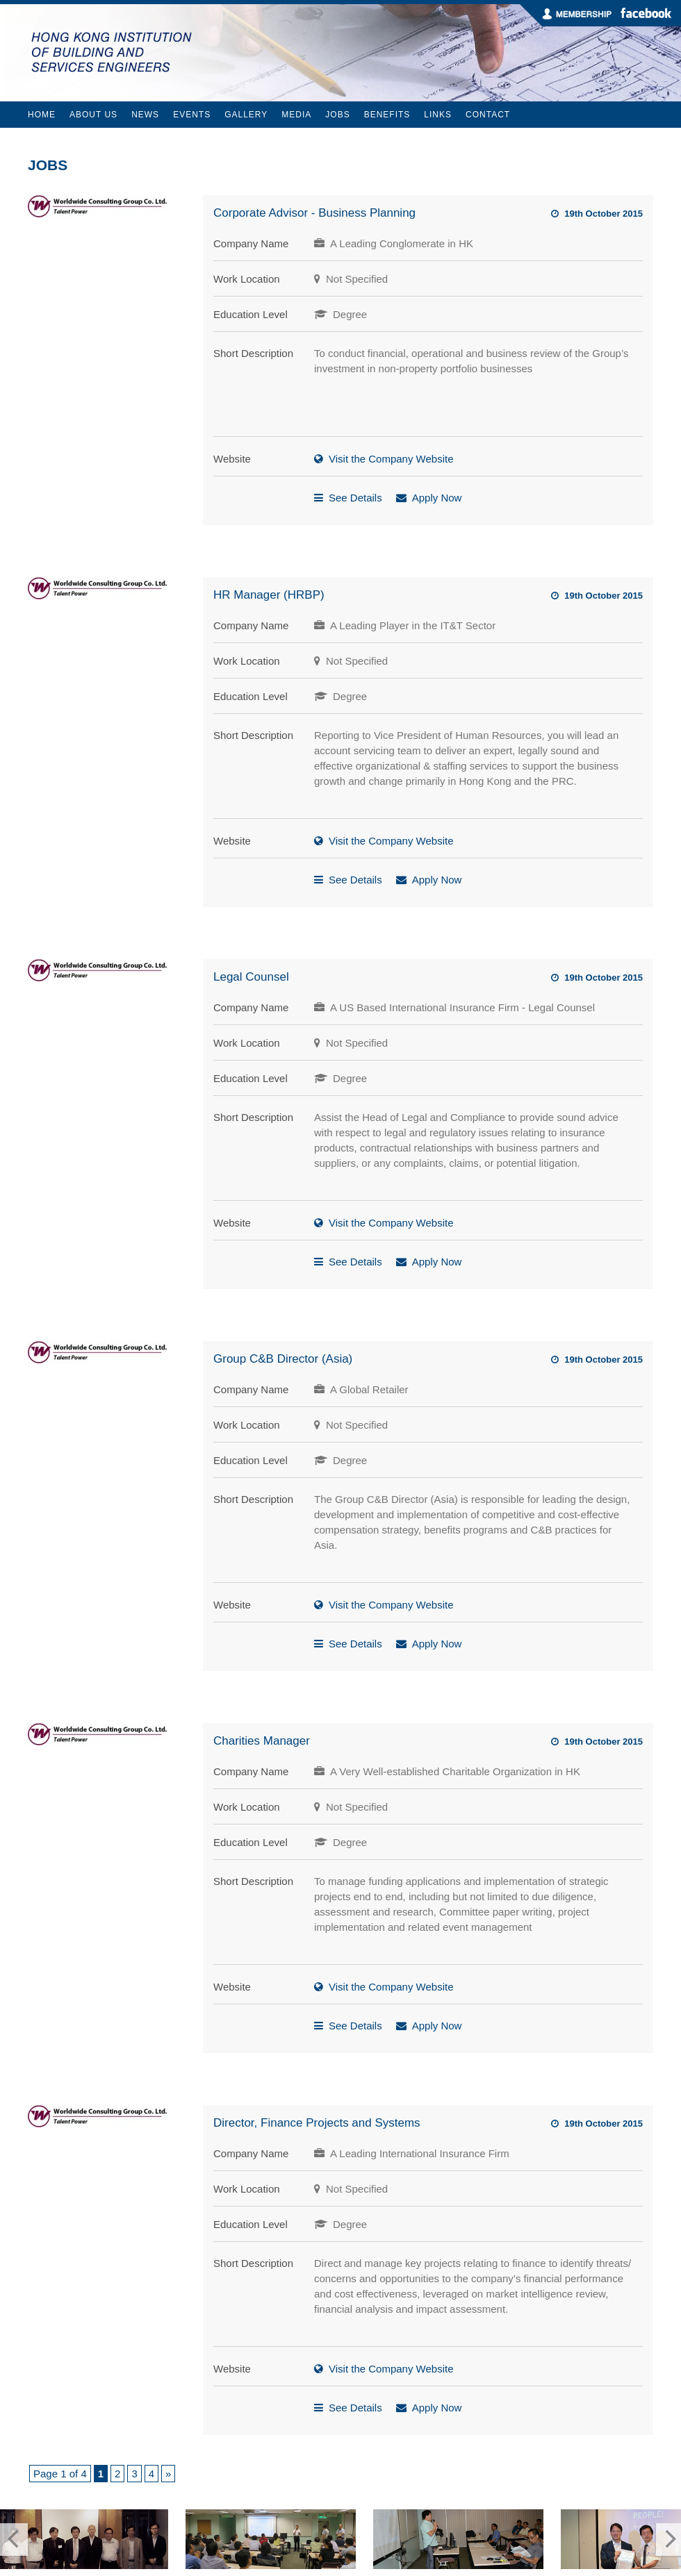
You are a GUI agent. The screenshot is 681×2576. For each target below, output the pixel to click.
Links (438, 114)
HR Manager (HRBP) (269, 594)
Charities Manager (261, 1740)
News (145, 114)
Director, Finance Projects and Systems (316, 2122)
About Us (93, 114)
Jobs (337, 114)
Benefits (387, 114)
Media (296, 114)
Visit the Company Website (391, 459)
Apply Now (437, 498)
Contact (488, 114)
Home (42, 114)
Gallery (246, 114)
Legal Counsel (251, 976)
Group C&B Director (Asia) (282, 1358)
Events (192, 114)
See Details (355, 498)
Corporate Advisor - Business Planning (314, 212)
